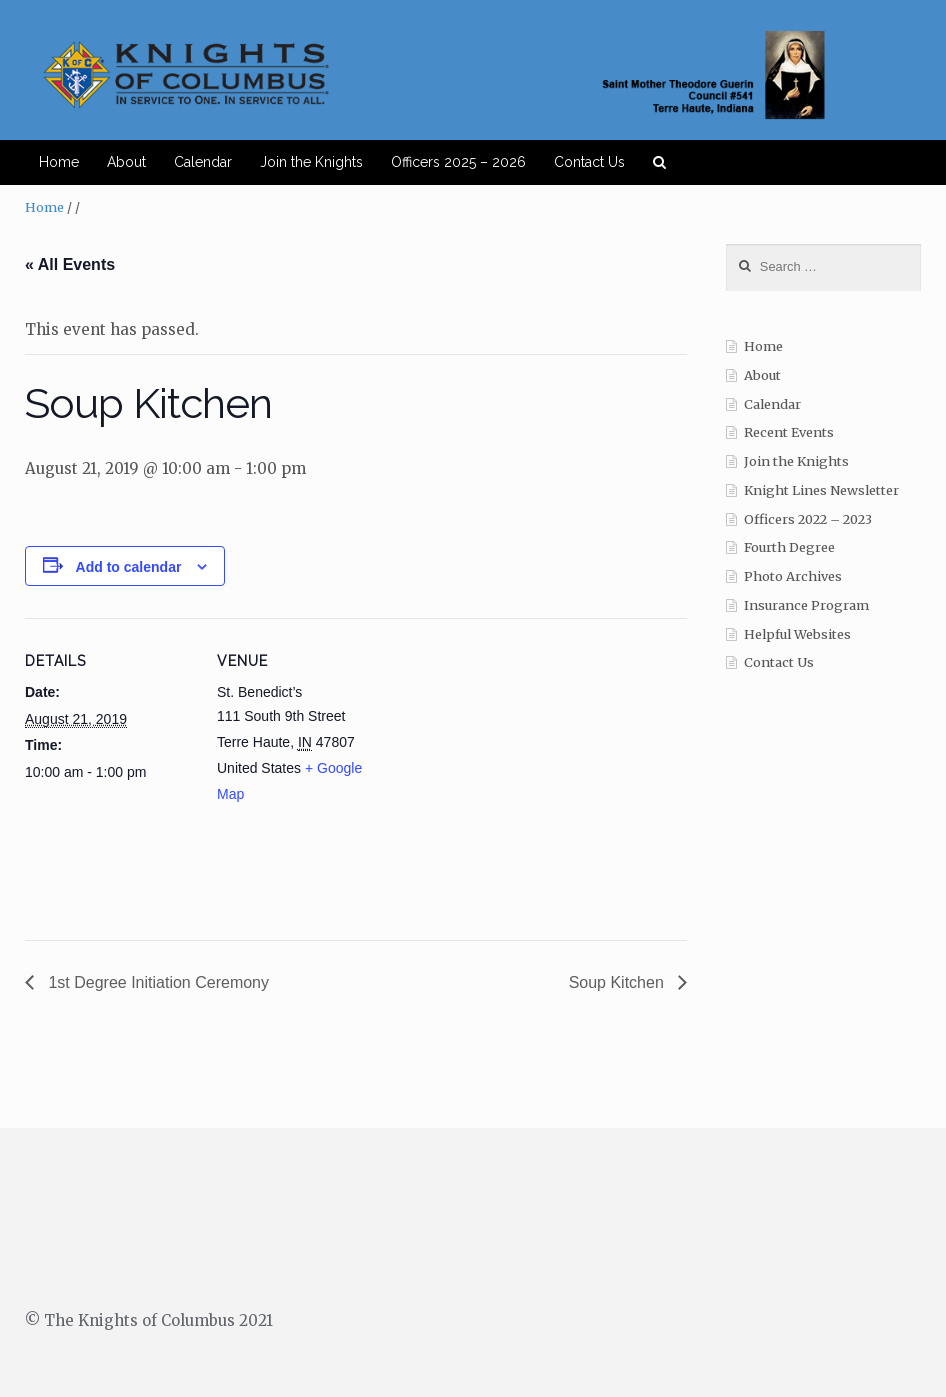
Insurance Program (806, 605)
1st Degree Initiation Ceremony (156, 982)
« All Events (70, 264)
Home (59, 162)
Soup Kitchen (619, 982)
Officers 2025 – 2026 (458, 162)
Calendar (203, 162)
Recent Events (789, 432)
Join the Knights (311, 162)
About (126, 162)
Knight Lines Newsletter (821, 490)
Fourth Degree (789, 547)
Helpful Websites (797, 634)
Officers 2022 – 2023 (808, 519)
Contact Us (589, 162)
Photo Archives (793, 576)
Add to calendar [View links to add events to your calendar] (129, 567)
